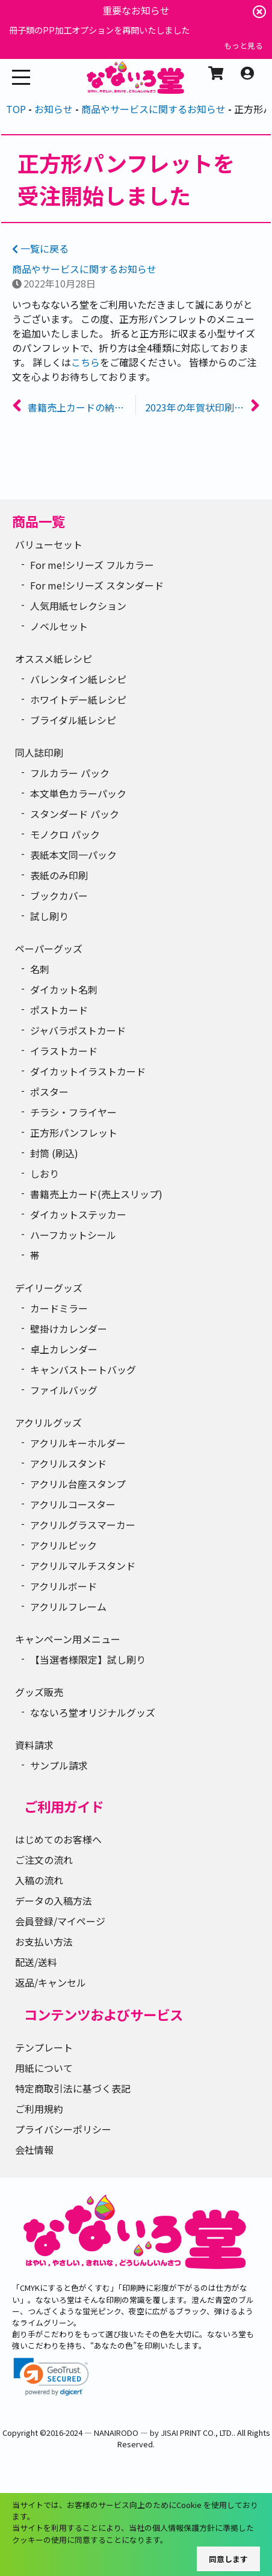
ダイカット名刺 (63, 989)
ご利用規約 (39, 2108)
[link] (51, 2376)
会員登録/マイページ (60, 1921)
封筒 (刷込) (54, 1153)
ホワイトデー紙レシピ (78, 699)
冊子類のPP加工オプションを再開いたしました (99, 29)
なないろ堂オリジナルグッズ (92, 1712)
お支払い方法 (44, 1941)
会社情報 (34, 2149)
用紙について (44, 2068)
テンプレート (44, 2047)
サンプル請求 (59, 1765)
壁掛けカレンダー (68, 1328)
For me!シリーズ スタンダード (97, 585)
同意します (228, 2559)
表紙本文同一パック (73, 854)
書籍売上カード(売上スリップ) (96, 1194)
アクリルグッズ (48, 1422)
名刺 (39, 969)
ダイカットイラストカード (88, 1071)
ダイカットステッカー (78, 1214)
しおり (44, 1173)
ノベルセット (59, 626)
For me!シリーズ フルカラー (92, 565)
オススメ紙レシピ (53, 658)
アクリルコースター (73, 1504)
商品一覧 (38, 520)
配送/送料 (36, 1962)
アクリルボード (63, 1586)
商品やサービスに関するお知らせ (84, 269)
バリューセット (48, 544)
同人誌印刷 (39, 752)
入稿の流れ (39, 1880)
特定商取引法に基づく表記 (73, 2088)
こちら (85, 362)
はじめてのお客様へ (58, 1839)
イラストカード (63, 1051)
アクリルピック (63, 1545)
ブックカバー (59, 895)
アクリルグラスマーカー (82, 1524)
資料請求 (34, 1745)
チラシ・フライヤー (73, 1112)
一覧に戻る (40, 248)
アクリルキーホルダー (78, 1443)
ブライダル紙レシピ (73, 720)
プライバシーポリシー (63, 2129)
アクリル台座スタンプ (78, 1484)
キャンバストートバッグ (83, 1369)
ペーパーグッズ (48, 948)
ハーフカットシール (73, 1235)
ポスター (49, 1091)
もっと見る (243, 45)
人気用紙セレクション (78, 605)
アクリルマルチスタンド (82, 1565)
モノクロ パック (65, 834)
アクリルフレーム (68, 1606)
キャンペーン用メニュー (67, 1639)
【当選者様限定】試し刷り (88, 1659)
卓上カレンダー (63, 1349)
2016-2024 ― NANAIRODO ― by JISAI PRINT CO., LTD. (139, 2432)
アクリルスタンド (68, 1463)
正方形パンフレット (73, 1132)
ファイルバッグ (63, 1390)
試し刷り (49, 916)
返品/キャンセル (50, 1982)
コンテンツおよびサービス (103, 2014)
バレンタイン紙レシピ (78, 679)
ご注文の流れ (44, 1859)
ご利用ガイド (64, 1806)
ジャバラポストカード (78, 1030)
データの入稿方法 (53, 1900)
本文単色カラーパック (78, 793)
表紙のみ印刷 (59, 875)
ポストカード (59, 1010)
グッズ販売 (39, 1692)
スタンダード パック (74, 814)
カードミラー (59, 1308)
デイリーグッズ (48, 1287)
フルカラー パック (70, 773)
